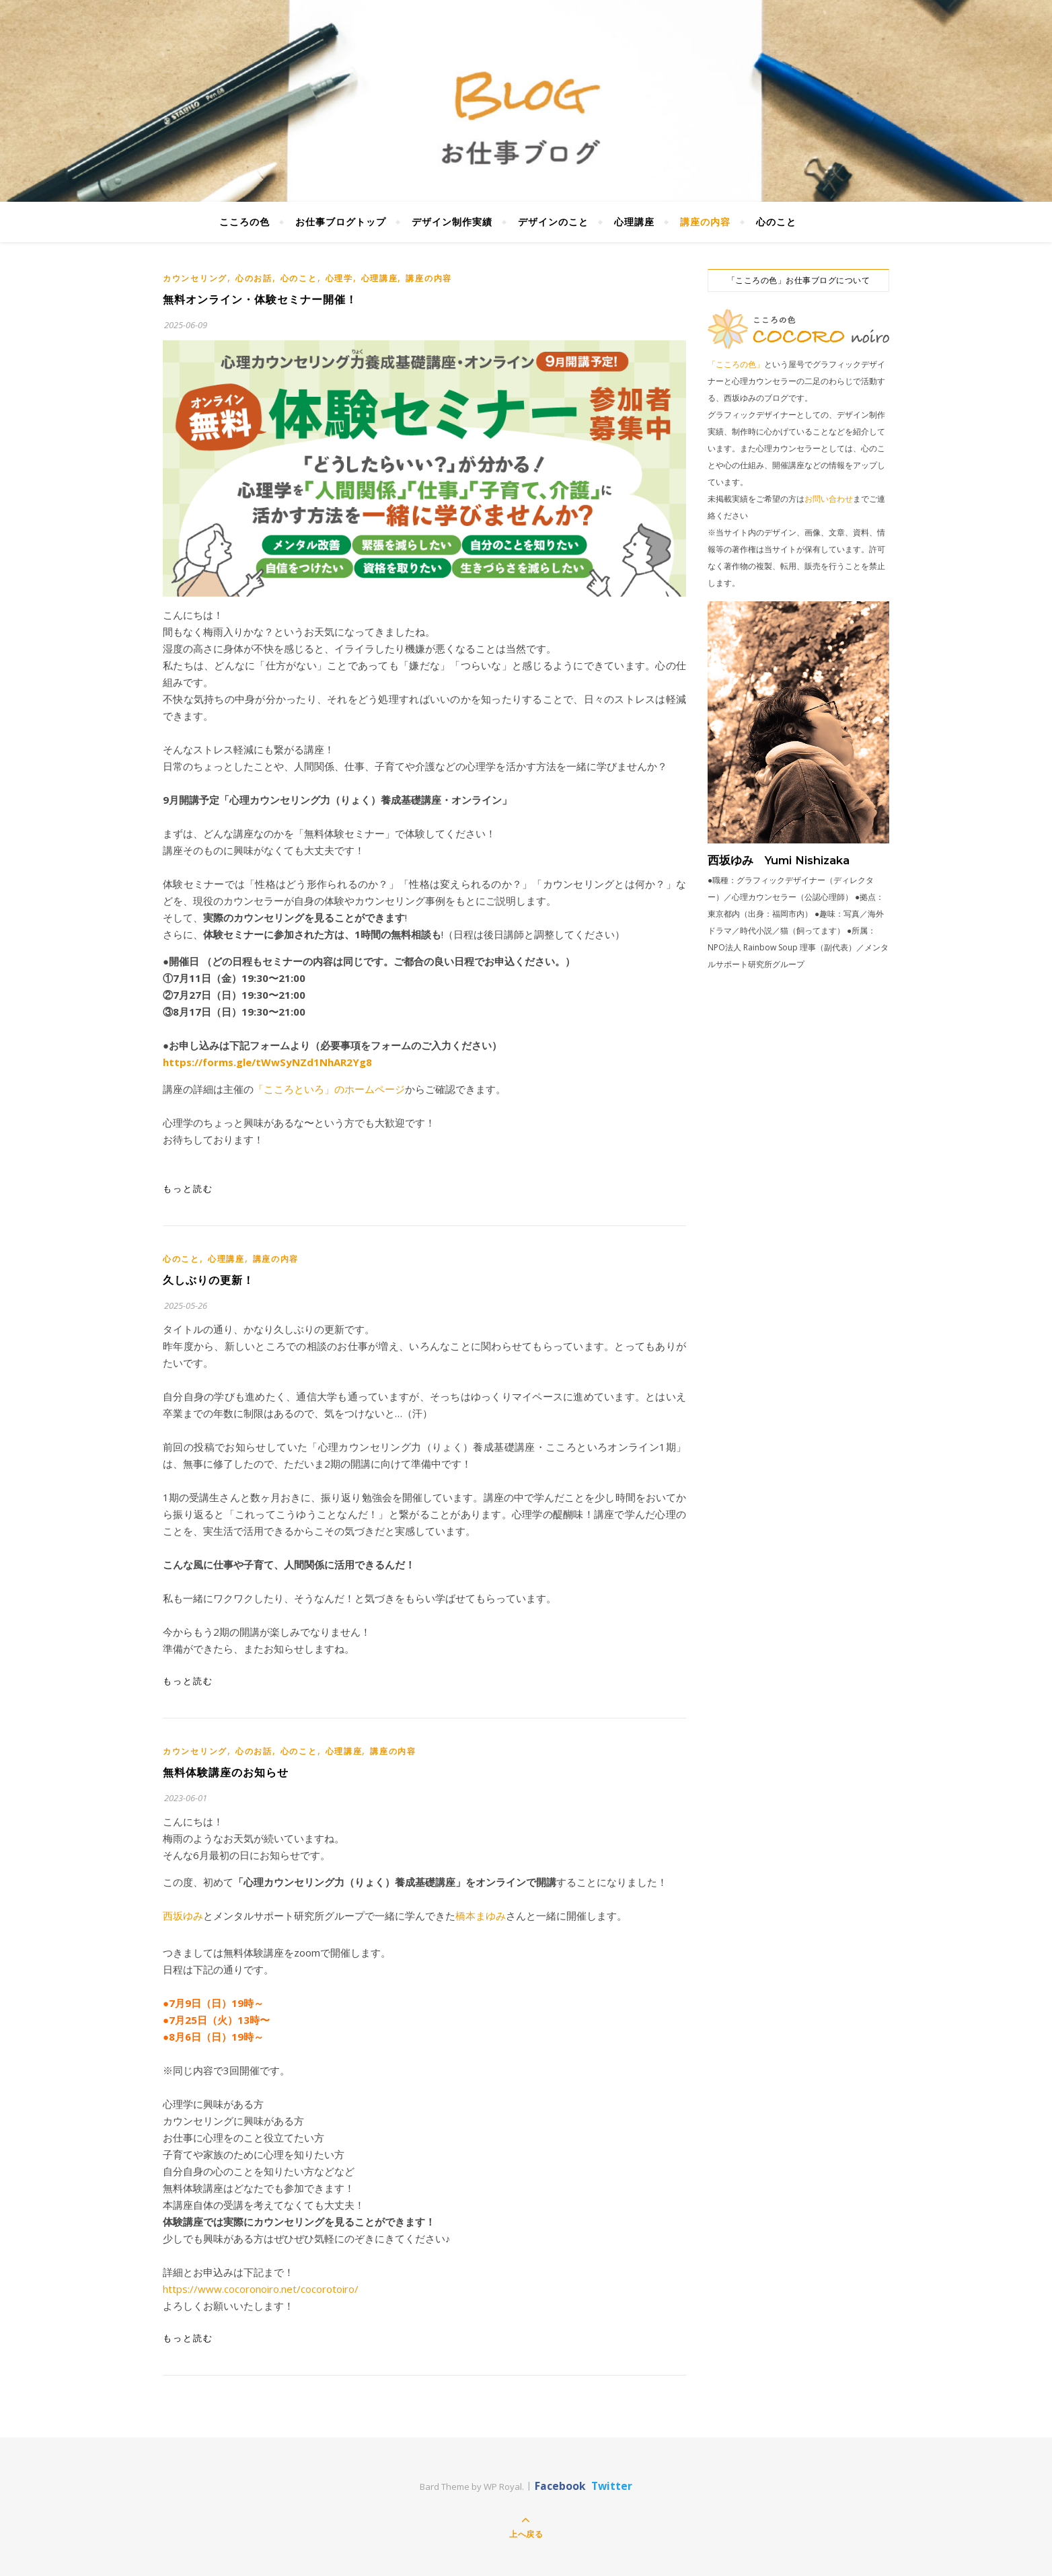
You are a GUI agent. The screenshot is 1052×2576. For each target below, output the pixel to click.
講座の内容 (705, 221)
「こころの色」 (736, 364)
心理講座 (634, 221)
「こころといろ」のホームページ (329, 1089)
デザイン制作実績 (452, 221)
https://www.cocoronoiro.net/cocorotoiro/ (261, 2289)
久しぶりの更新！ (208, 1280)
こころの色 (244, 221)
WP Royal (503, 2486)
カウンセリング (195, 278)
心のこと (776, 221)
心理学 (339, 278)
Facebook (560, 2485)
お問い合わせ (828, 498)
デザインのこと (553, 221)
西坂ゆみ (183, 1915)
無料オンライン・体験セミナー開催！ (260, 299)
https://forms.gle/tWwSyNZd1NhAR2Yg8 (267, 1062)
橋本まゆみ (480, 1915)
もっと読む (188, 1188)
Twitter (611, 2485)
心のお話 (253, 278)
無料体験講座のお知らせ (226, 1772)
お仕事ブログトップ (340, 221)
